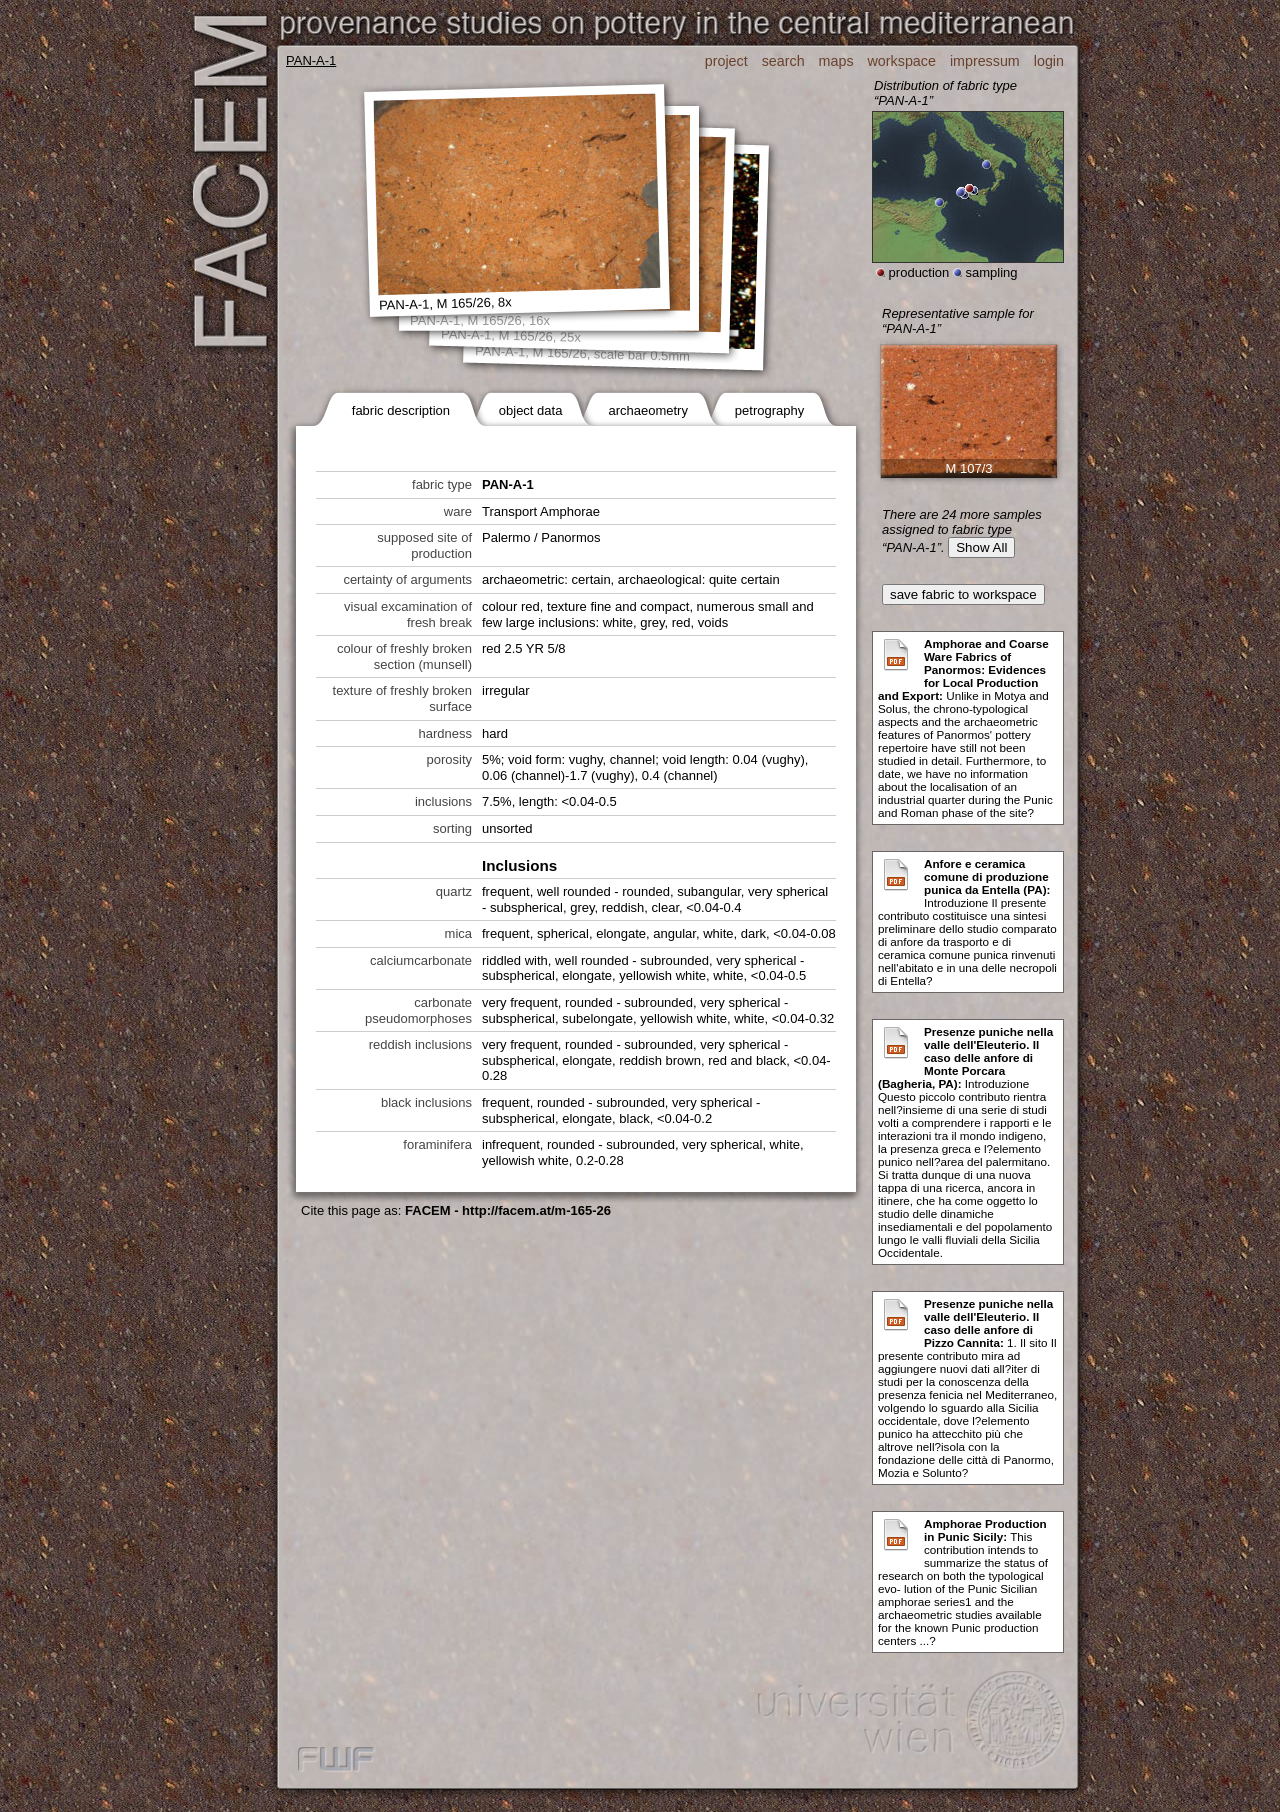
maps (836, 61)
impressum (985, 61)
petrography (769, 410)
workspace (902, 61)
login (1049, 61)
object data (531, 410)
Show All (981, 547)
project (726, 61)
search (783, 61)
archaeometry (647, 410)
